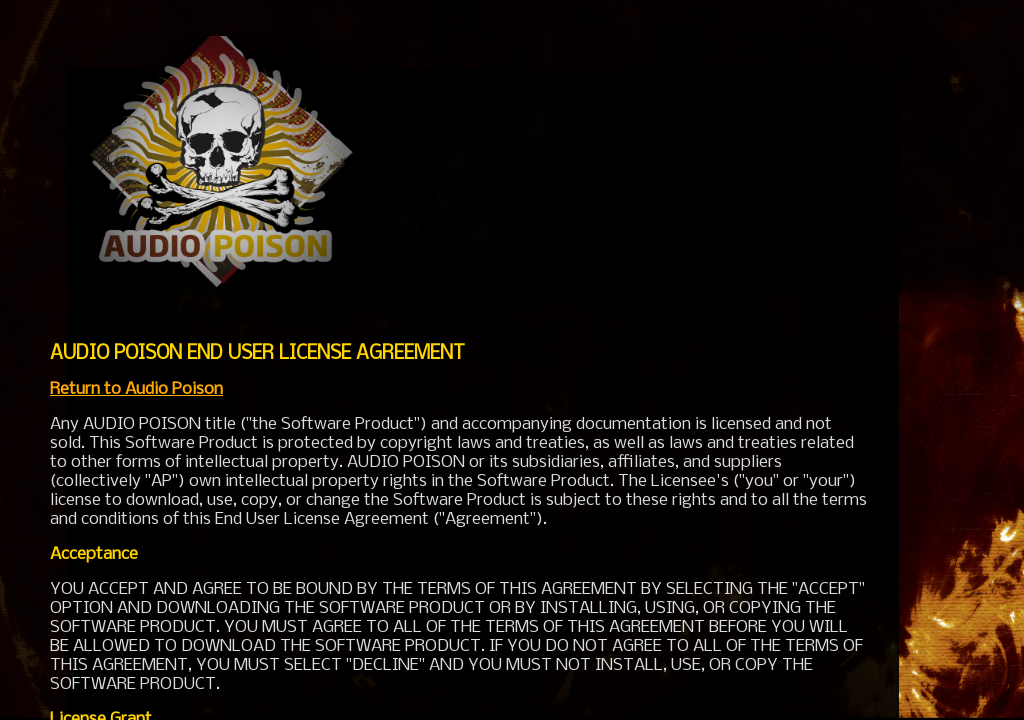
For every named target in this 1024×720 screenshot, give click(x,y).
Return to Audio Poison (136, 389)
